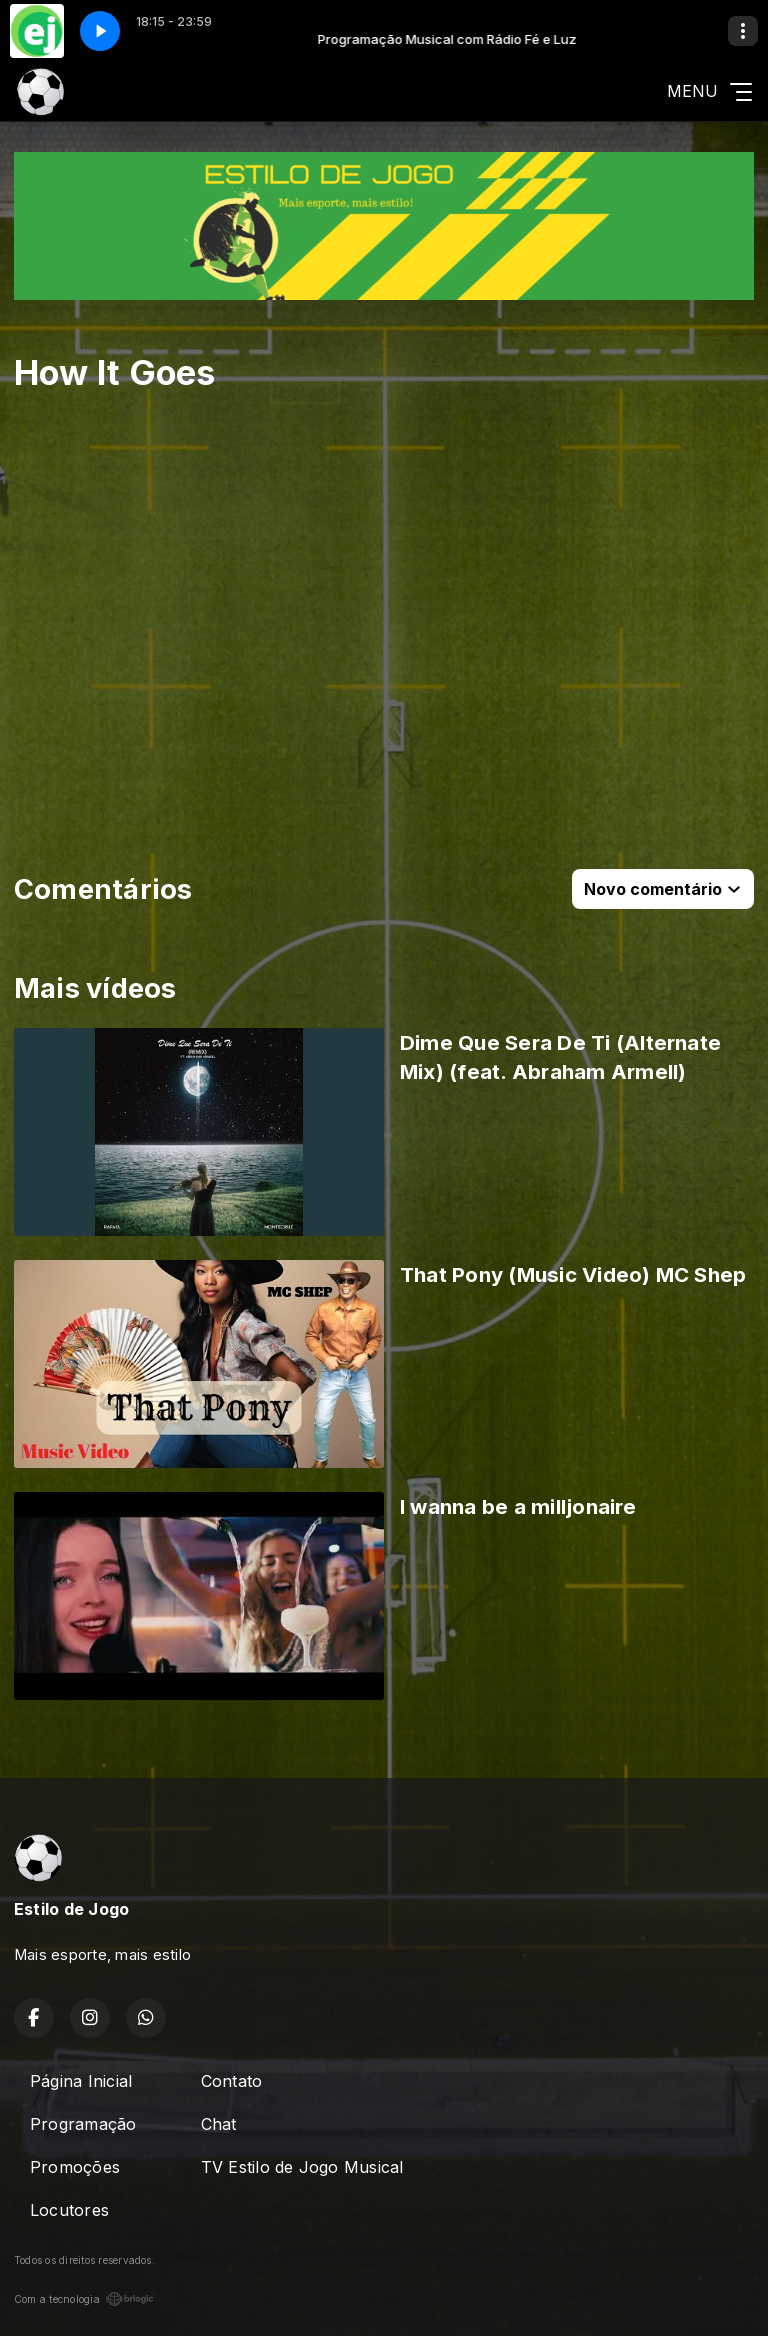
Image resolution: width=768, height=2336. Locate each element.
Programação (83, 2124)
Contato (232, 2081)
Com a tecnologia (84, 2299)
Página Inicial (81, 2081)
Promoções (75, 2167)
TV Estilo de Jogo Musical (302, 2167)
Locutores (69, 2210)
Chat (219, 2124)
